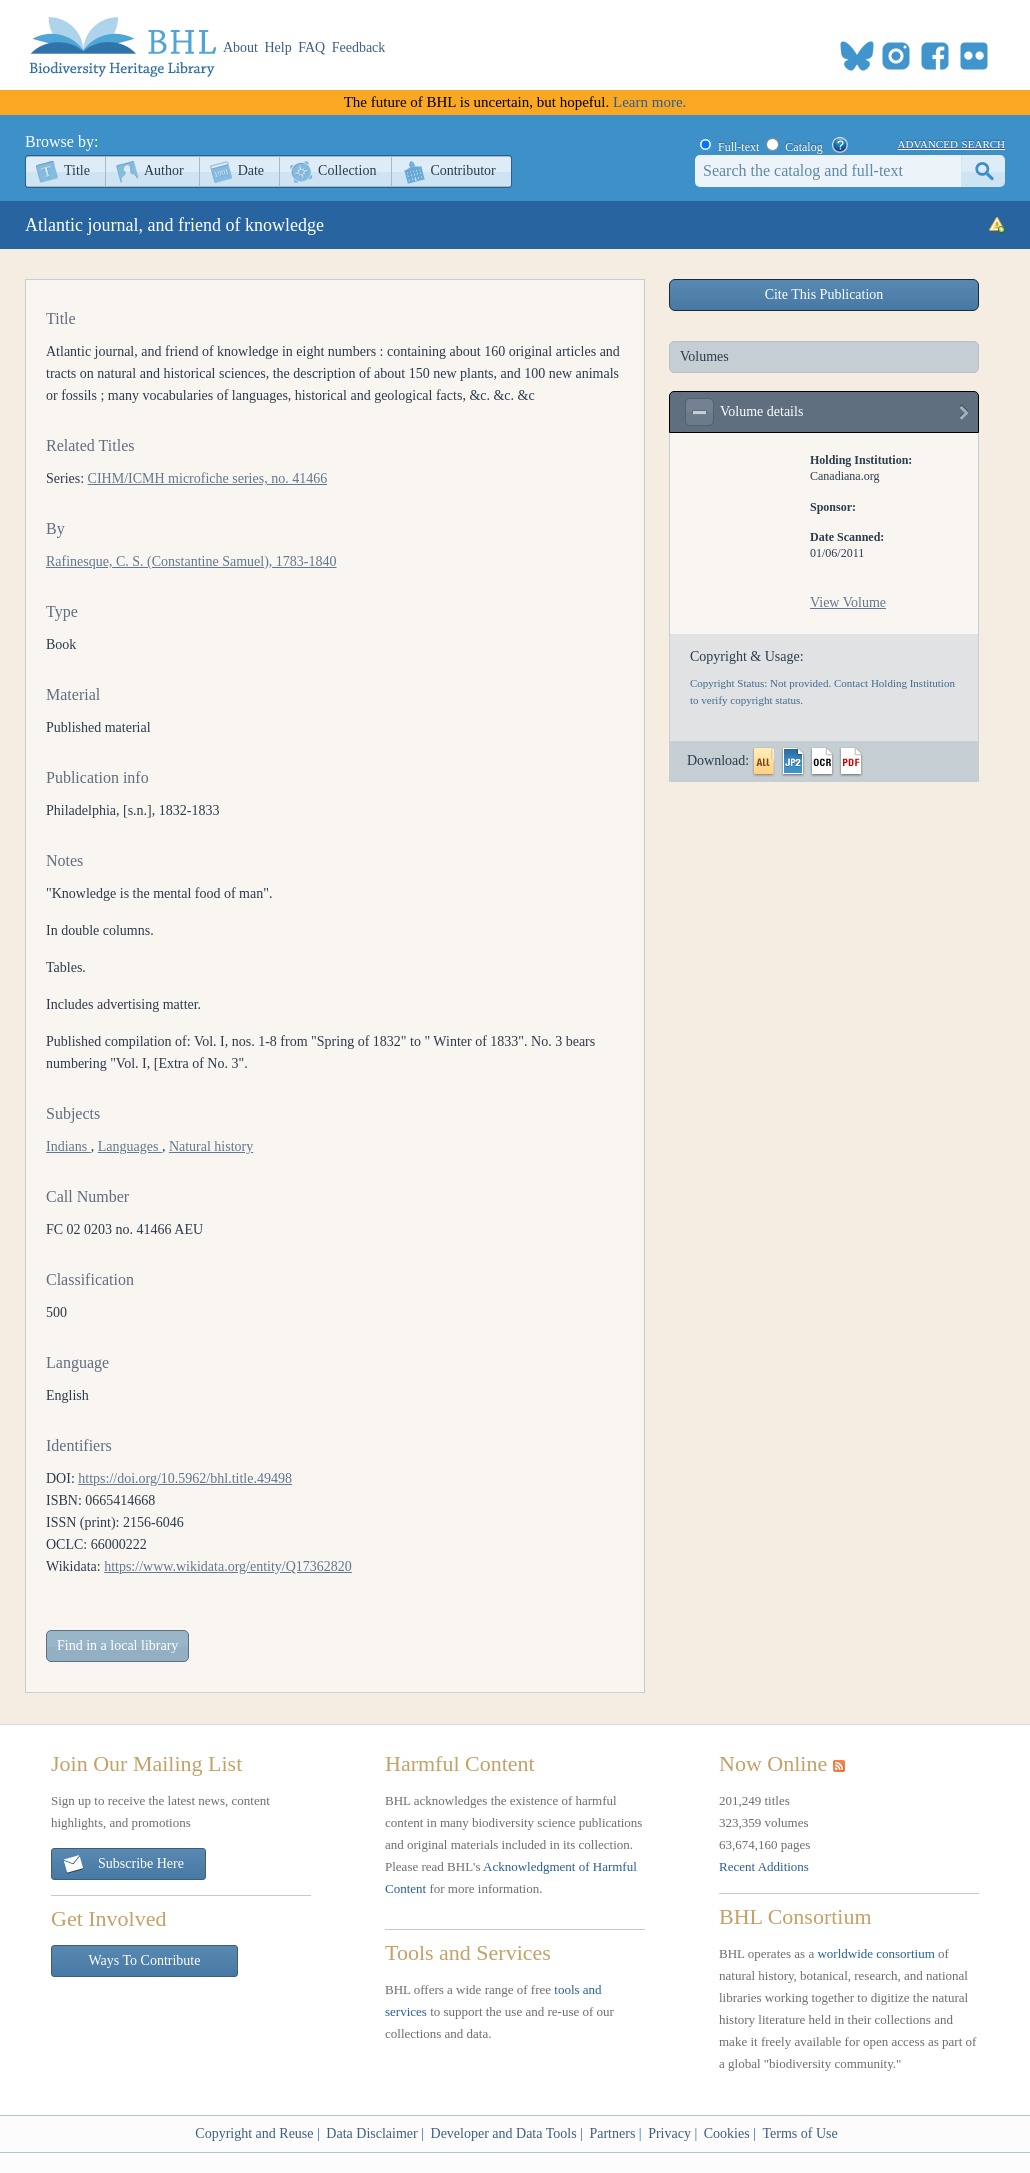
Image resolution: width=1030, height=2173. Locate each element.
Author (164, 170)
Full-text (738, 147)
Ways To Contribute (145, 1960)
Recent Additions (764, 1866)
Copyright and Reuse (254, 2133)
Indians (68, 1146)
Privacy (669, 2133)
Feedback (359, 47)
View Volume (848, 602)
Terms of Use (799, 2133)
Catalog (803, 147)
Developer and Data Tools (504, 2133)
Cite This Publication (824, 294)
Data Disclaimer (371, 2133)
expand (699, 412)
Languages (130, 1146)
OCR (822, 762)
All (764, 762)
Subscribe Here (123, 1864)
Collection (347, 170)
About (240, 47)
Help (278, 47)
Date (251, 170)
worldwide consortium (875, 1953)
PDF (851, 762)
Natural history (211, 1146)
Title (77, 170)
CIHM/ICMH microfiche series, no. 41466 (208, 478)
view (965, 417)
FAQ (311, 47)
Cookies (727, 2133)
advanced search (951, 143)
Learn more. (649, 102)
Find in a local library (117, 1645)
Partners (612, 2133)
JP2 (793, 762)
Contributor (462, 170)
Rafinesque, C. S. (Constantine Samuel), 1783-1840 (191, 561)
